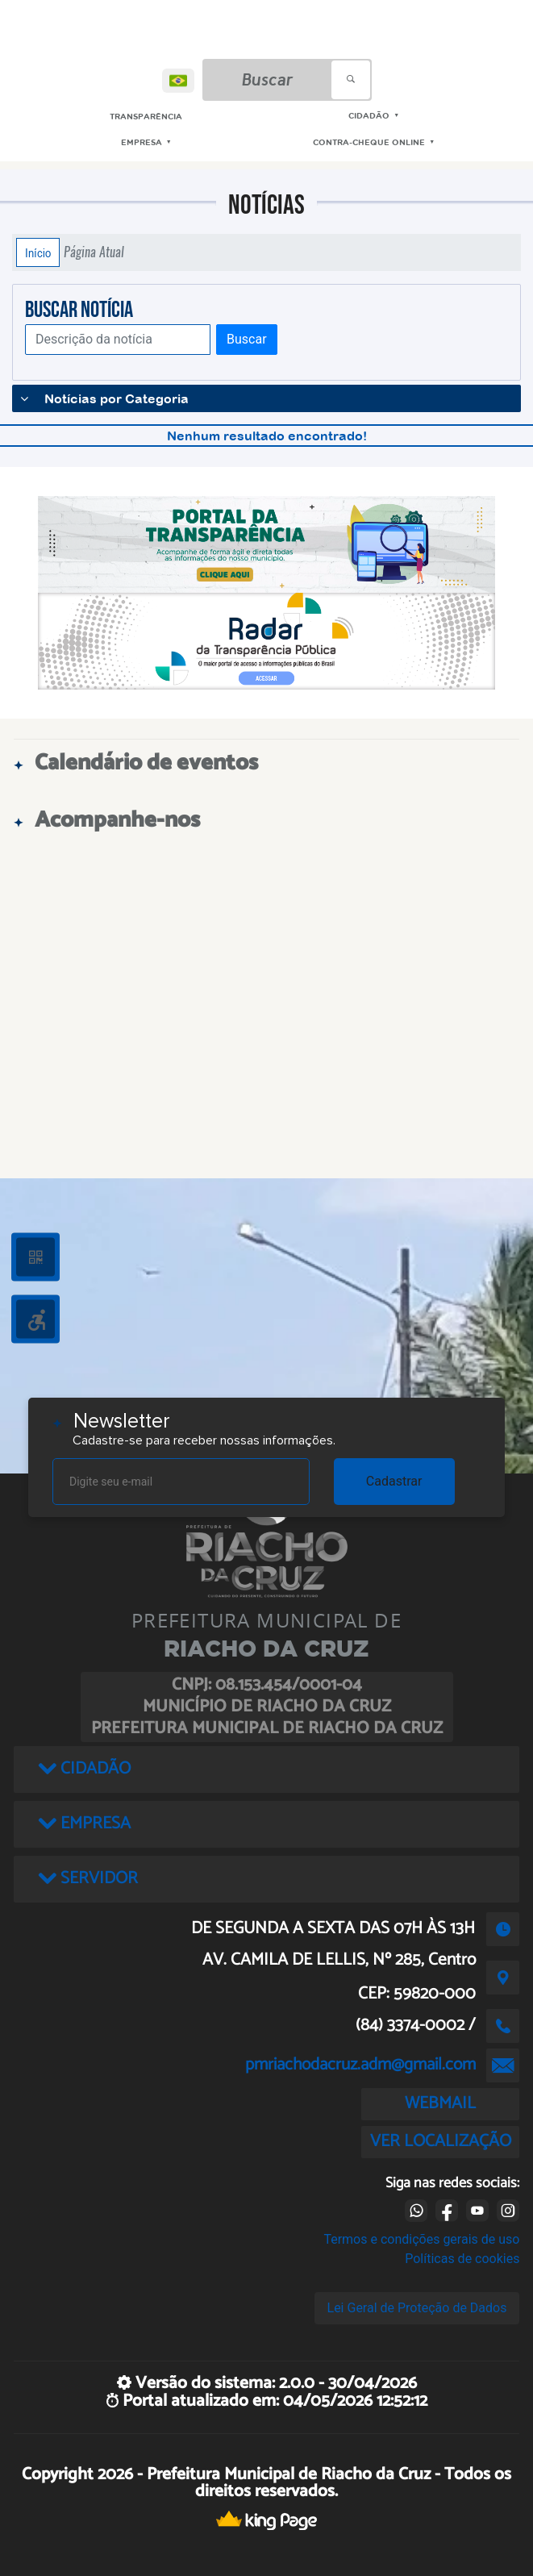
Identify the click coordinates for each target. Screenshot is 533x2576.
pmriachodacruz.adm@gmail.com (360, 2064)
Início (38, 252)
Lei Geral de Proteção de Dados (417, 2307)
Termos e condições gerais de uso (421, 2239)
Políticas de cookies (462, 2258)
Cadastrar (394, 1481)
